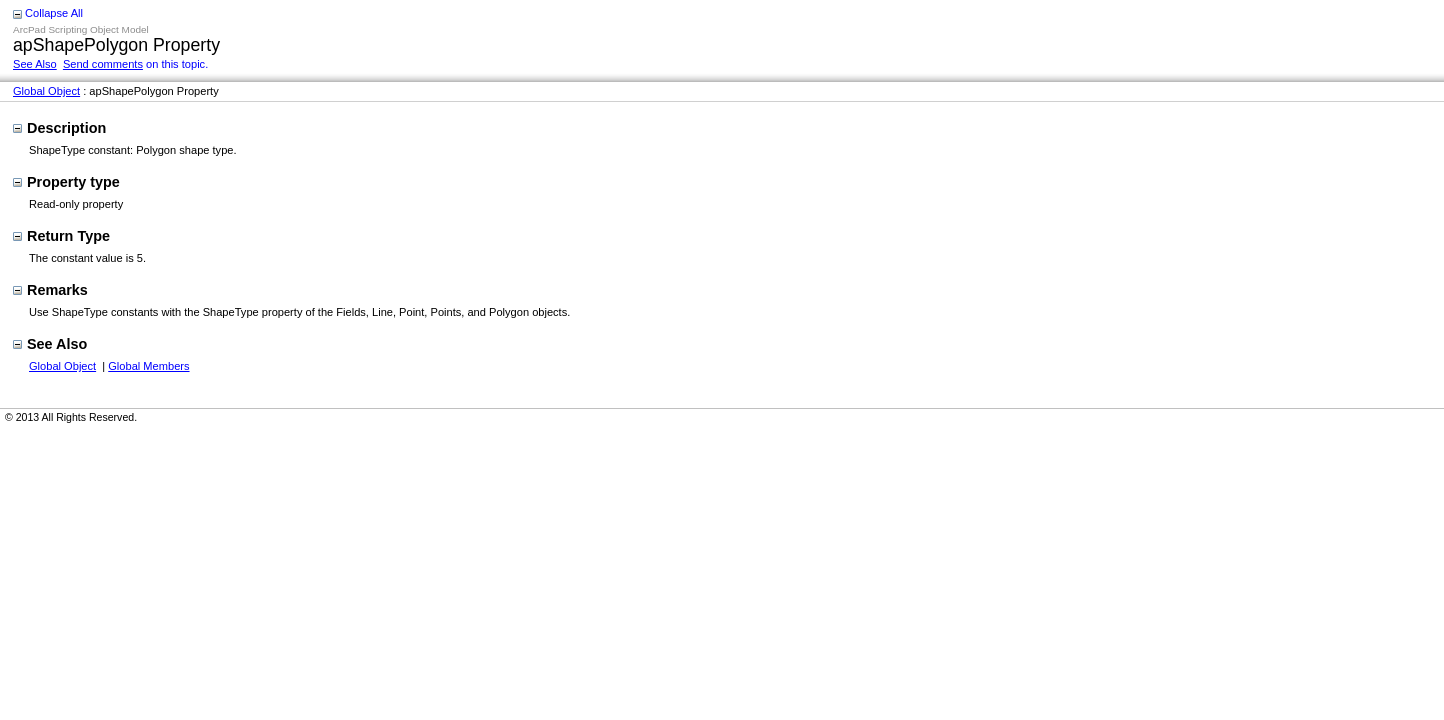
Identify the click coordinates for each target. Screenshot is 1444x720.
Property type (66, 182)
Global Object (46, 91)
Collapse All (54, 13)
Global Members (148, 366)
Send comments (103, 64)
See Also (35, 64)
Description (59, 128)
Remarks (50, 290)
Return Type (61, 236)
